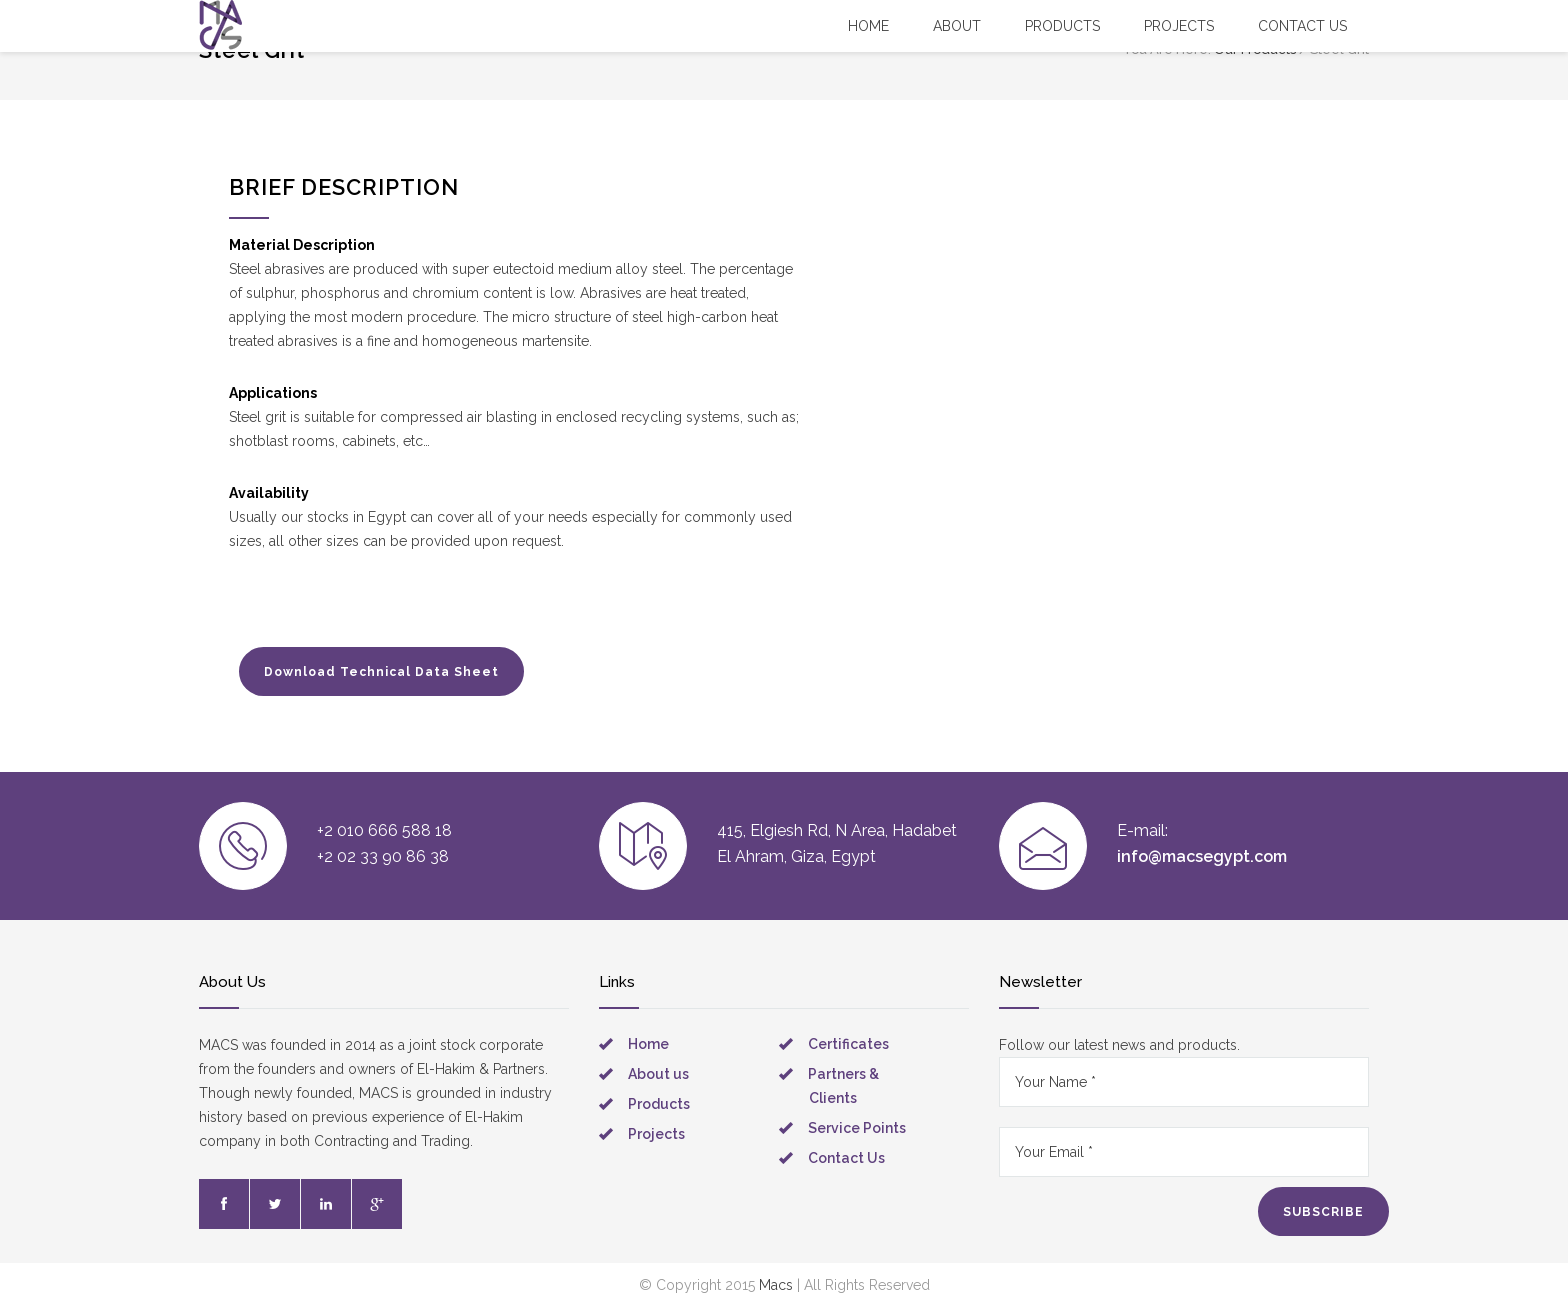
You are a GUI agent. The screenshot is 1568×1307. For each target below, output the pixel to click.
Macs (776, 1285)
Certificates (848, 1044)
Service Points (857, 1128)
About (957, 26)
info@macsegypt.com (1202, 856)
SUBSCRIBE (1323, 1212)
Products (1062, 26)
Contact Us (846, 1158)
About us (658, 1074)
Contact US (1302, 26)
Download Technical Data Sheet (381, 672)
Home (868, 26)
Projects (1179, 26)
